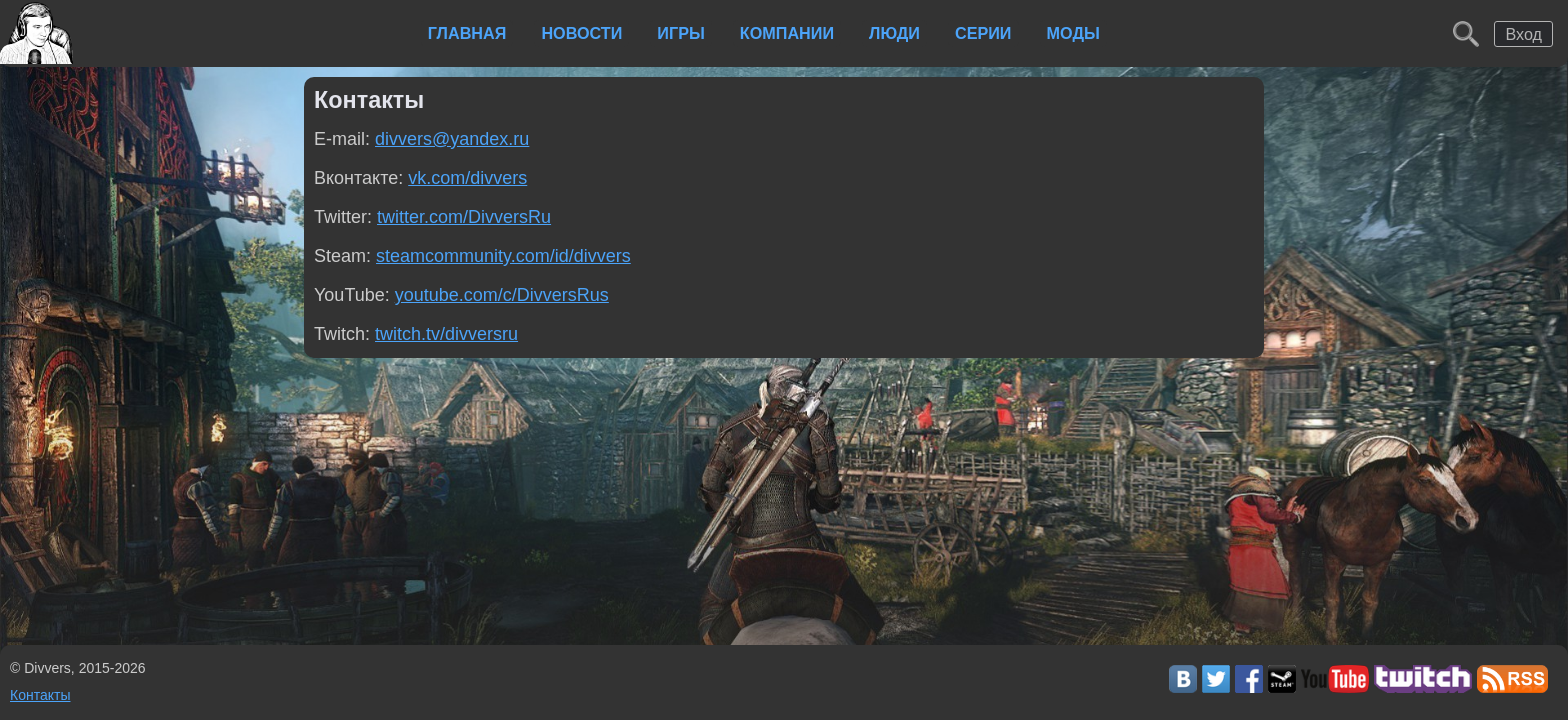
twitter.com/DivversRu (464, 217)
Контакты (40, 695)
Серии (983, 33)
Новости (581, 33)
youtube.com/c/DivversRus (502, 295)
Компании (787, 33)
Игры (680, 33)
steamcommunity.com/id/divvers (503, 256)
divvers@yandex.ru (452, 139)
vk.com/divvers (467, 178)
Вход (1523, 34)
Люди (894, 33)
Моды (1073, 33)
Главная (467, 33)
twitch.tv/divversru (446, 334)
